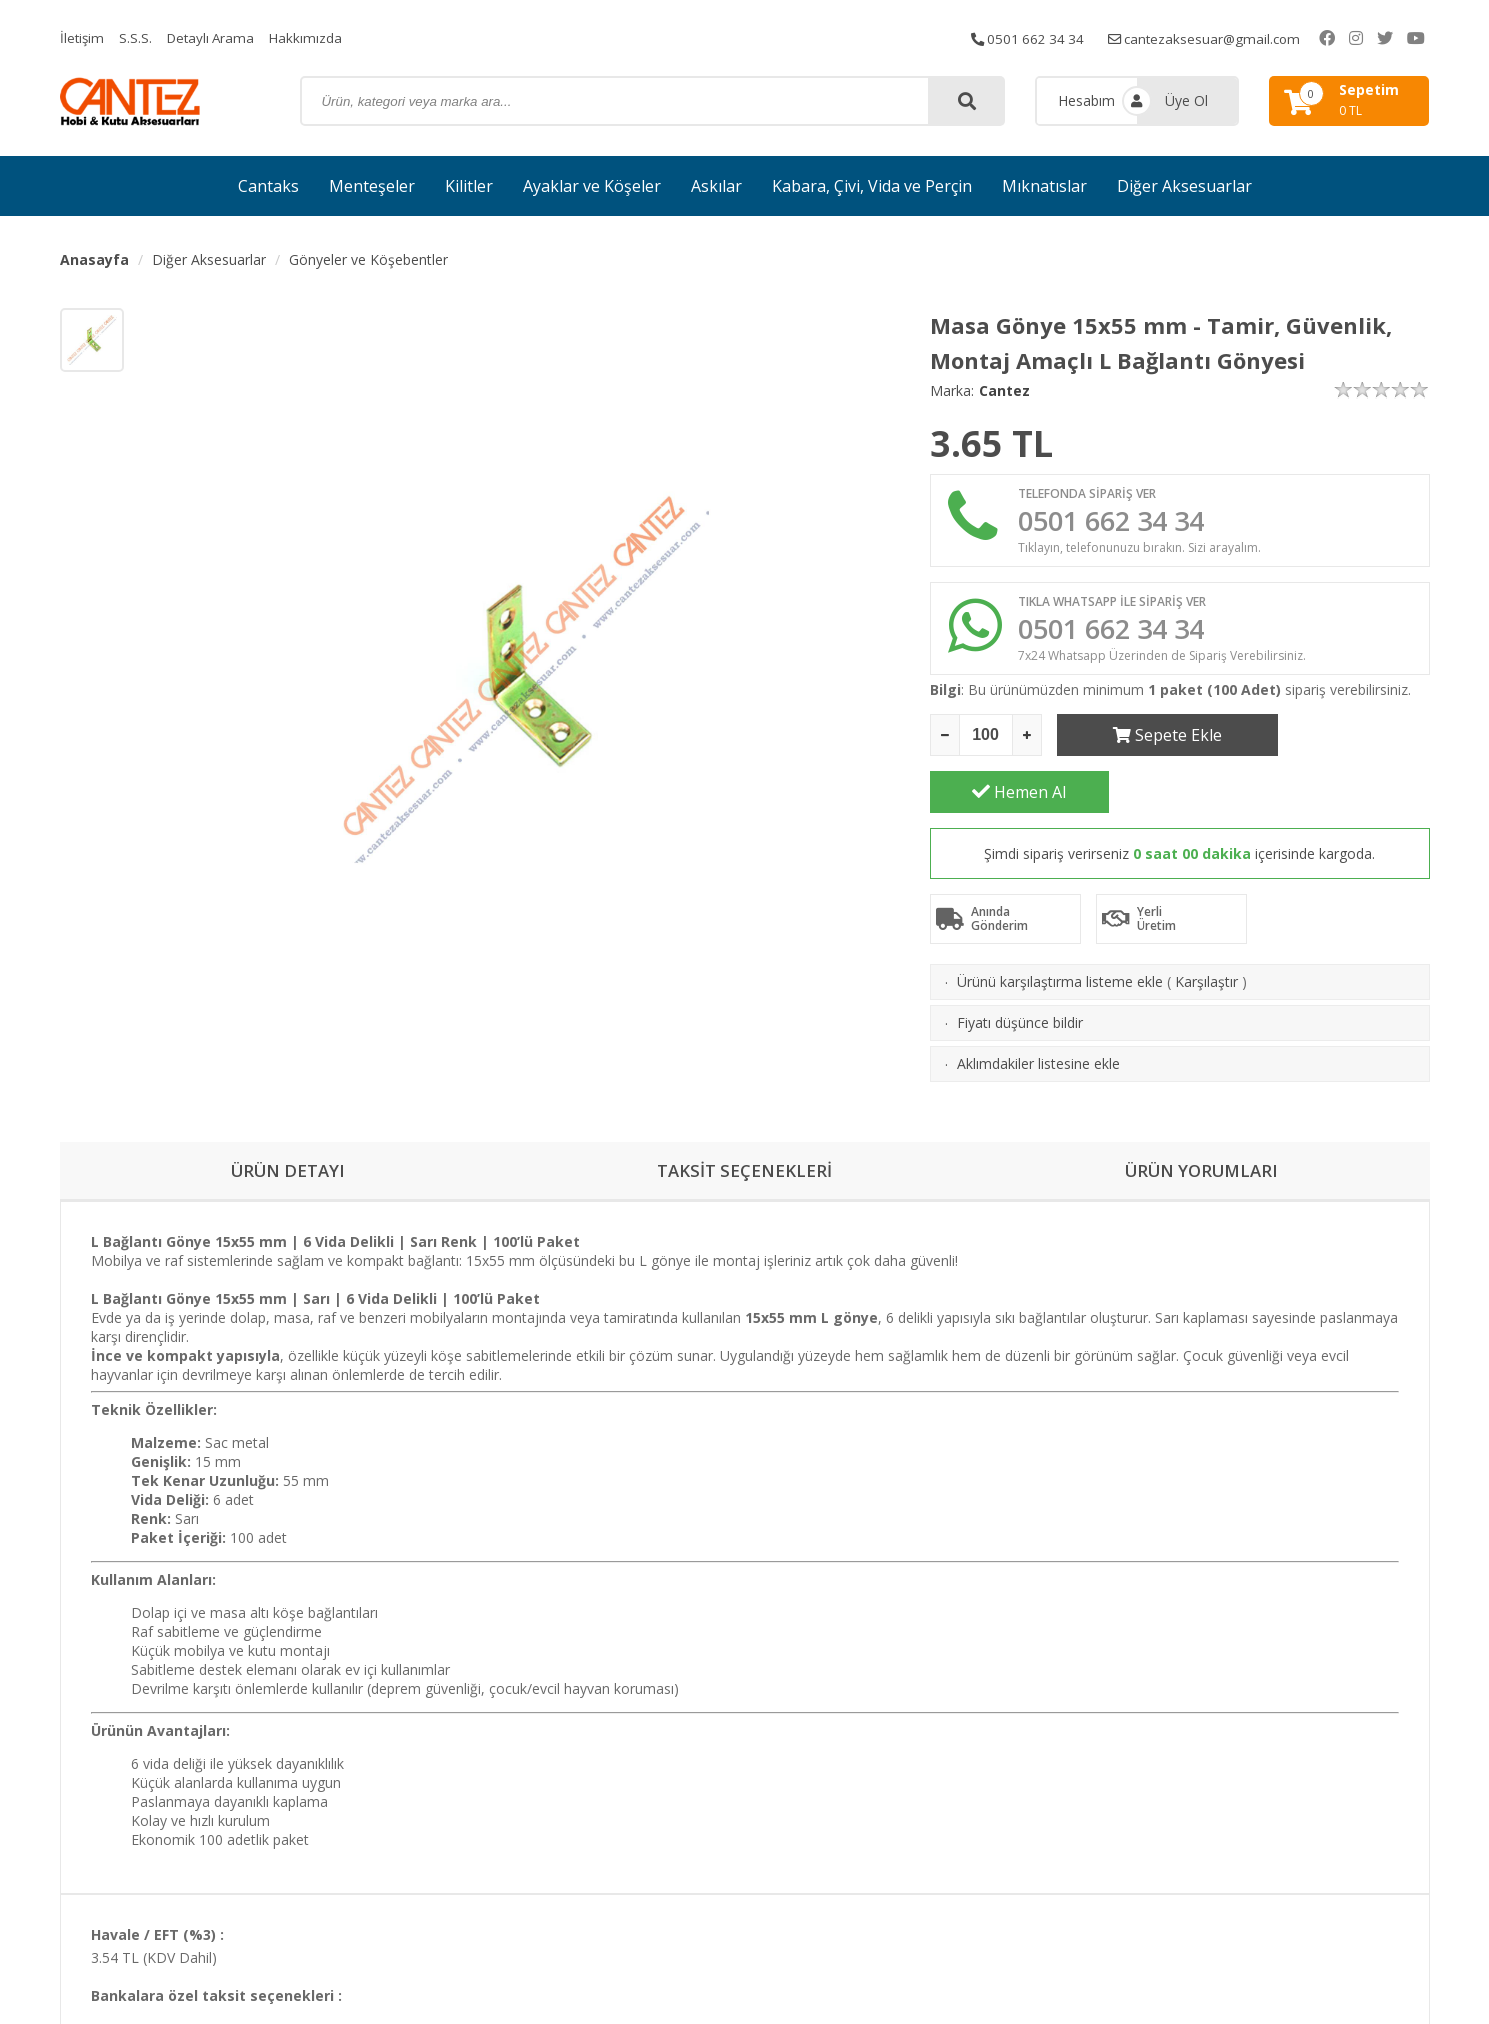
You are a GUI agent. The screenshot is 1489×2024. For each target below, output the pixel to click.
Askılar (716, 186)
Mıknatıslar (1044, 186)
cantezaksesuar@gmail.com (1232, 37)
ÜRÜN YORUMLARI (1201, 1138)
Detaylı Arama (215, 37)
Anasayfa (94, 259)
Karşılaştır (1206, 932)
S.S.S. (137, 37)
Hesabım (1086, 100)
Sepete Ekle (1146, 743)
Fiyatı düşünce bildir (1020, 973)
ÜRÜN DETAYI (287, 1138)
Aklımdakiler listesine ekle (1038, 1014)
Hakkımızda (313, 37)
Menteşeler (372, 186)
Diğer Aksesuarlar (1184, 186)
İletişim (83, 37)
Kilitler (469, 186)
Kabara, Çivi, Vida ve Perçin (872, 186)
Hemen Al (1340, 743)
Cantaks (268, 186)
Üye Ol (1186, 100)
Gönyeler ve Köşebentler (368, 259)
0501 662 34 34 (1050, 37)
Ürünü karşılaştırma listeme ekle (1060, 932)
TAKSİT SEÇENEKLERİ (744, 1138)
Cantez (1004, 390)
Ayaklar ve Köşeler (592, 186)
